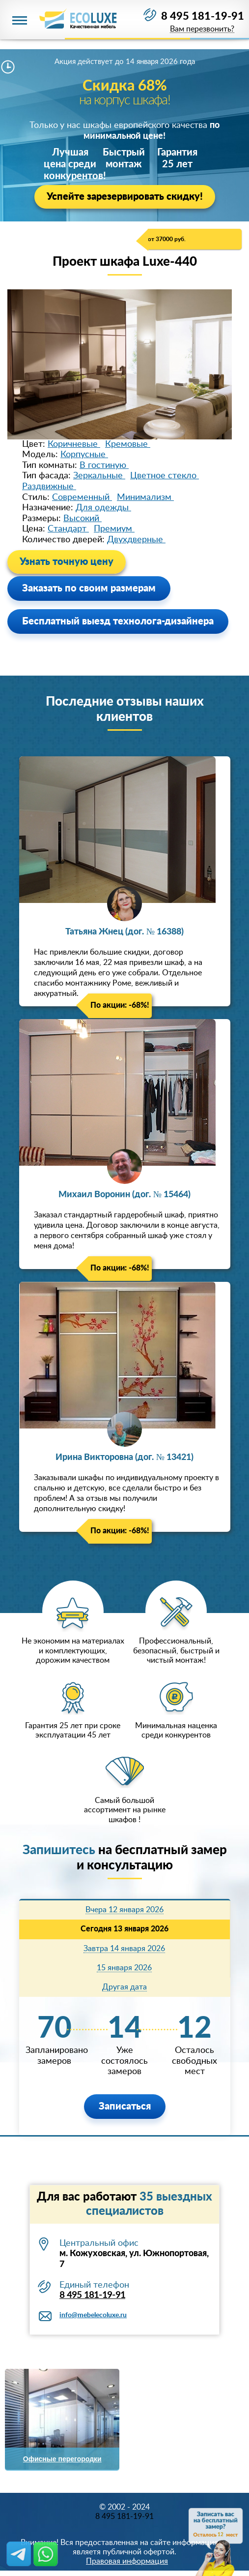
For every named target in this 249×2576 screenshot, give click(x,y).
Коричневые (74, 444)
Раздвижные (49, 486)
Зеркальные (99, 475)
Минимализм (145, 497)
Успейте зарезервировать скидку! (125, 197)
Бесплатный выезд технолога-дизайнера (118, 621)
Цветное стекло (164, 475)
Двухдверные (136, 539)
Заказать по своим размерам (89, 588)
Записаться (125, 2106)
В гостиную (104, 465)
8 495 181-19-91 (202, 16)
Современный (82, 497)
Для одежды (103, 507)
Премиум (114, 529)
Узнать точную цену (66, 562)
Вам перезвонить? (202, 29)
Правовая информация (127, 2561)
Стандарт (68, 529)
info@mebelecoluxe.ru (93, 2315)
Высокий (82, 518)
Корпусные (84, 454)
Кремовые (127, 444)
